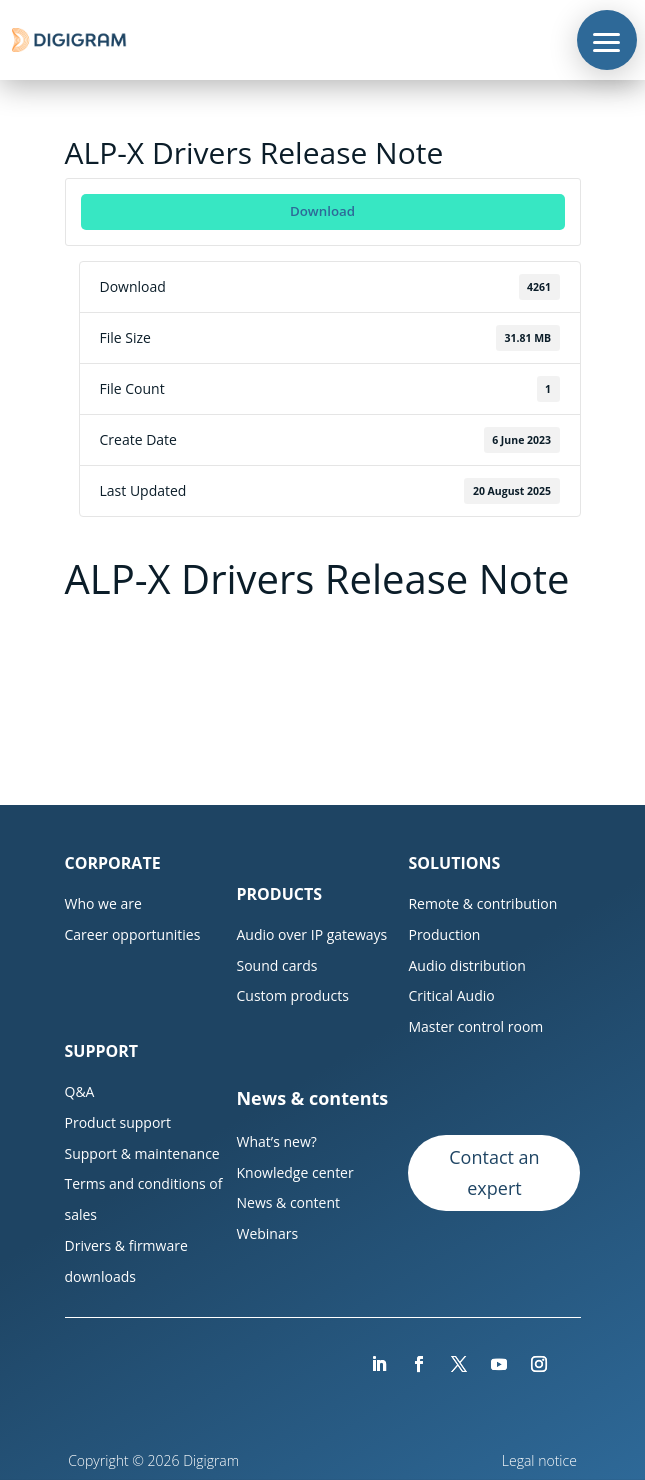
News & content (288, 1202)
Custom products (292, 995)
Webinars (267, 1233)
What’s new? (276, 1141)
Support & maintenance (142, 1153)
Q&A (80, 1091)
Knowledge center (294, 1172)
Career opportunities (133, 934)
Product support (118, 1122)
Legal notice (541, 1460)
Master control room (475, 1026)
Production (444, 934)
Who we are (103, 903)
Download (322, 211)
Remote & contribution (482, 903)
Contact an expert (494, 1172)
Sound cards (276, 965)
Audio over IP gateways (311, 934)
